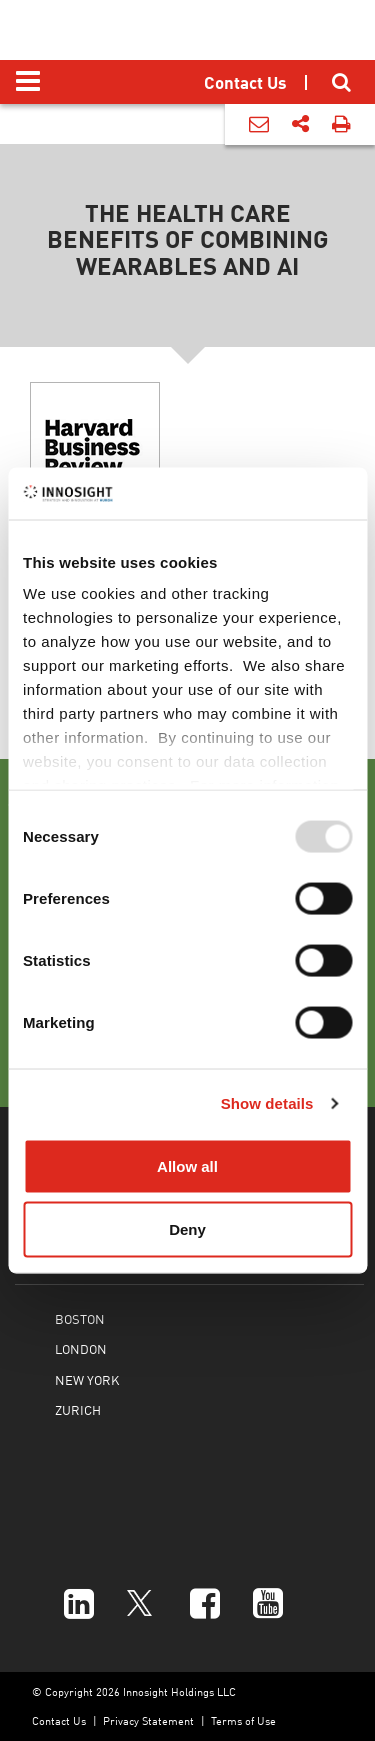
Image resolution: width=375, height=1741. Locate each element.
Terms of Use (243, 1720)
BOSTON (80, 1318)
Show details (267, 1103)
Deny (187, 1229)
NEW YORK (87, 1379)
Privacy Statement (148, 1720)
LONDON (81, 1348)
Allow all (187, 1165)
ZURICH (78, 1409)
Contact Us (59, 1720)
